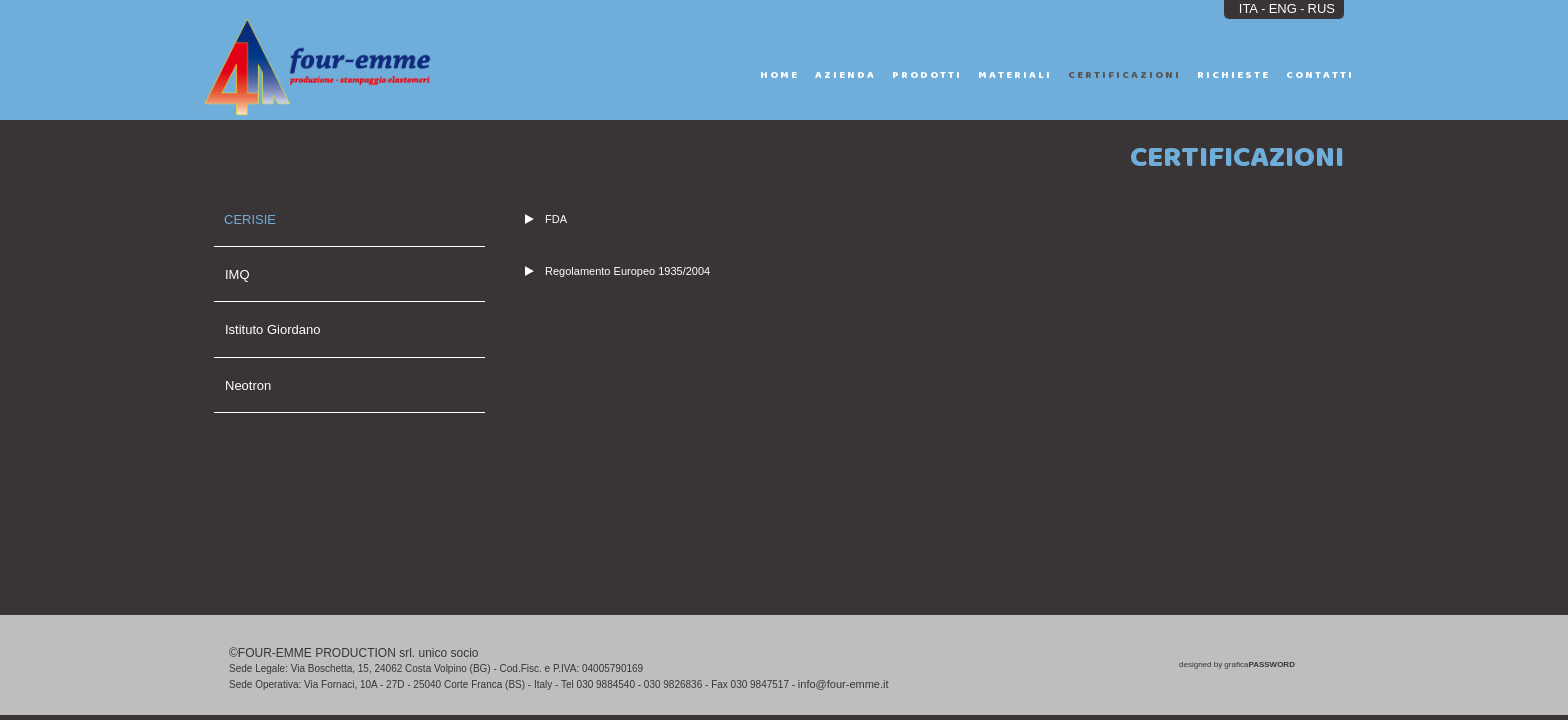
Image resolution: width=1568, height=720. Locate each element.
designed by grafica (1237, 664)
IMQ (237, 274)
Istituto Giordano (272, 329)
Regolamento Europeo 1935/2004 (617, 271)
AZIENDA (845, 74)
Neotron (248, 385)
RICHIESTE (1233, 74)
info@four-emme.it (843, 684)
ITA (1248, 8)
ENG (1283, 8)
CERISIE (250, 219)
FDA (546, 219)
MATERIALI (1015, 74)
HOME (779, 74)
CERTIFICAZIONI (1124, 74)
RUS (1321, 8)
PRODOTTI (927, 74)
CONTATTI (1320, 74)
